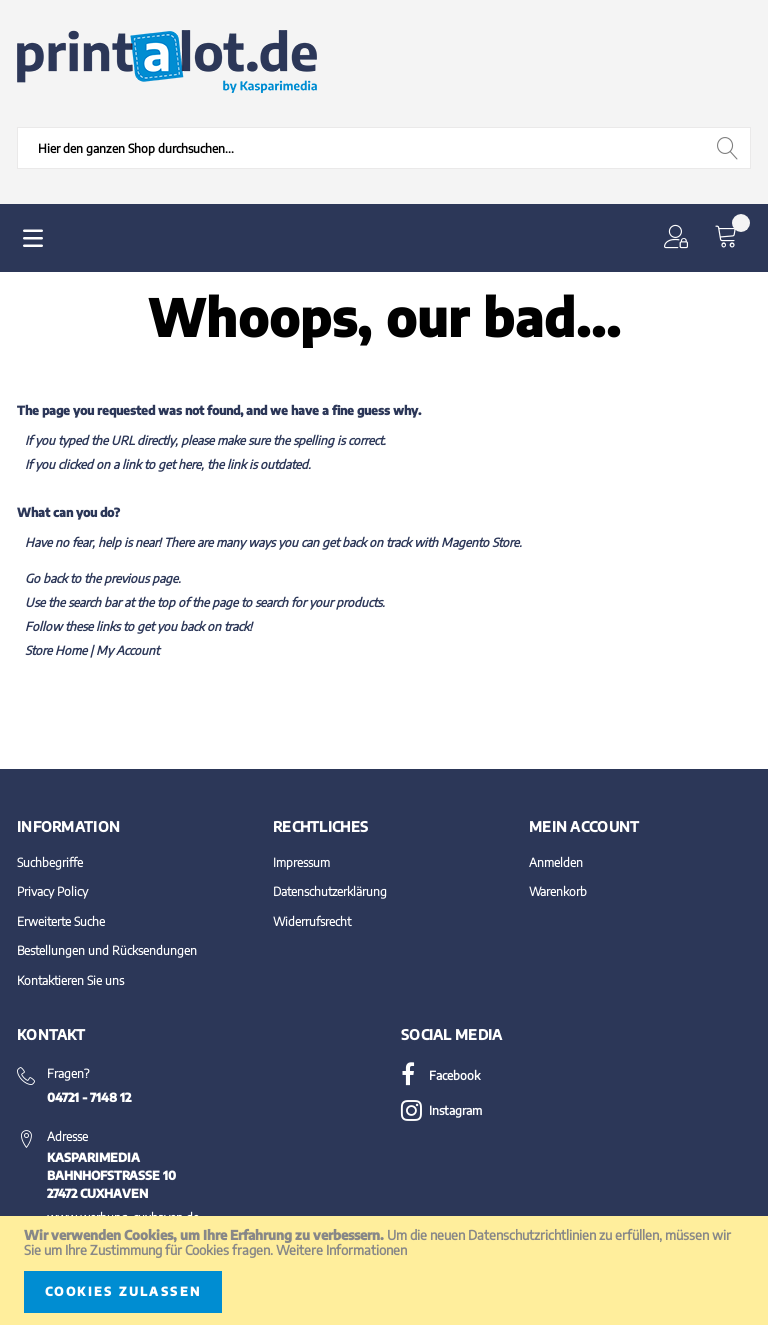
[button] (680, 238)
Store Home (56, 650)
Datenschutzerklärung (330, 891)
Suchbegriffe (50, 862)
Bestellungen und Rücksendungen (107, 950)
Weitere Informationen (341, 1250)
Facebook (440, 1075)
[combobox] (384, 148)
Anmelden (556, 862)
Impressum (301, 862)
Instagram (441, 1110)
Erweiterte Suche (61, 921)
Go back (46, 578)
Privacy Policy (52, 891)
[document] (384, 1270)
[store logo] (167, 62)
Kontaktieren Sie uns (70, 980)
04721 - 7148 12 (89, 1097)
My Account (127, 650)
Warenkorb (558, 891)
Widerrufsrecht (312, 921)
